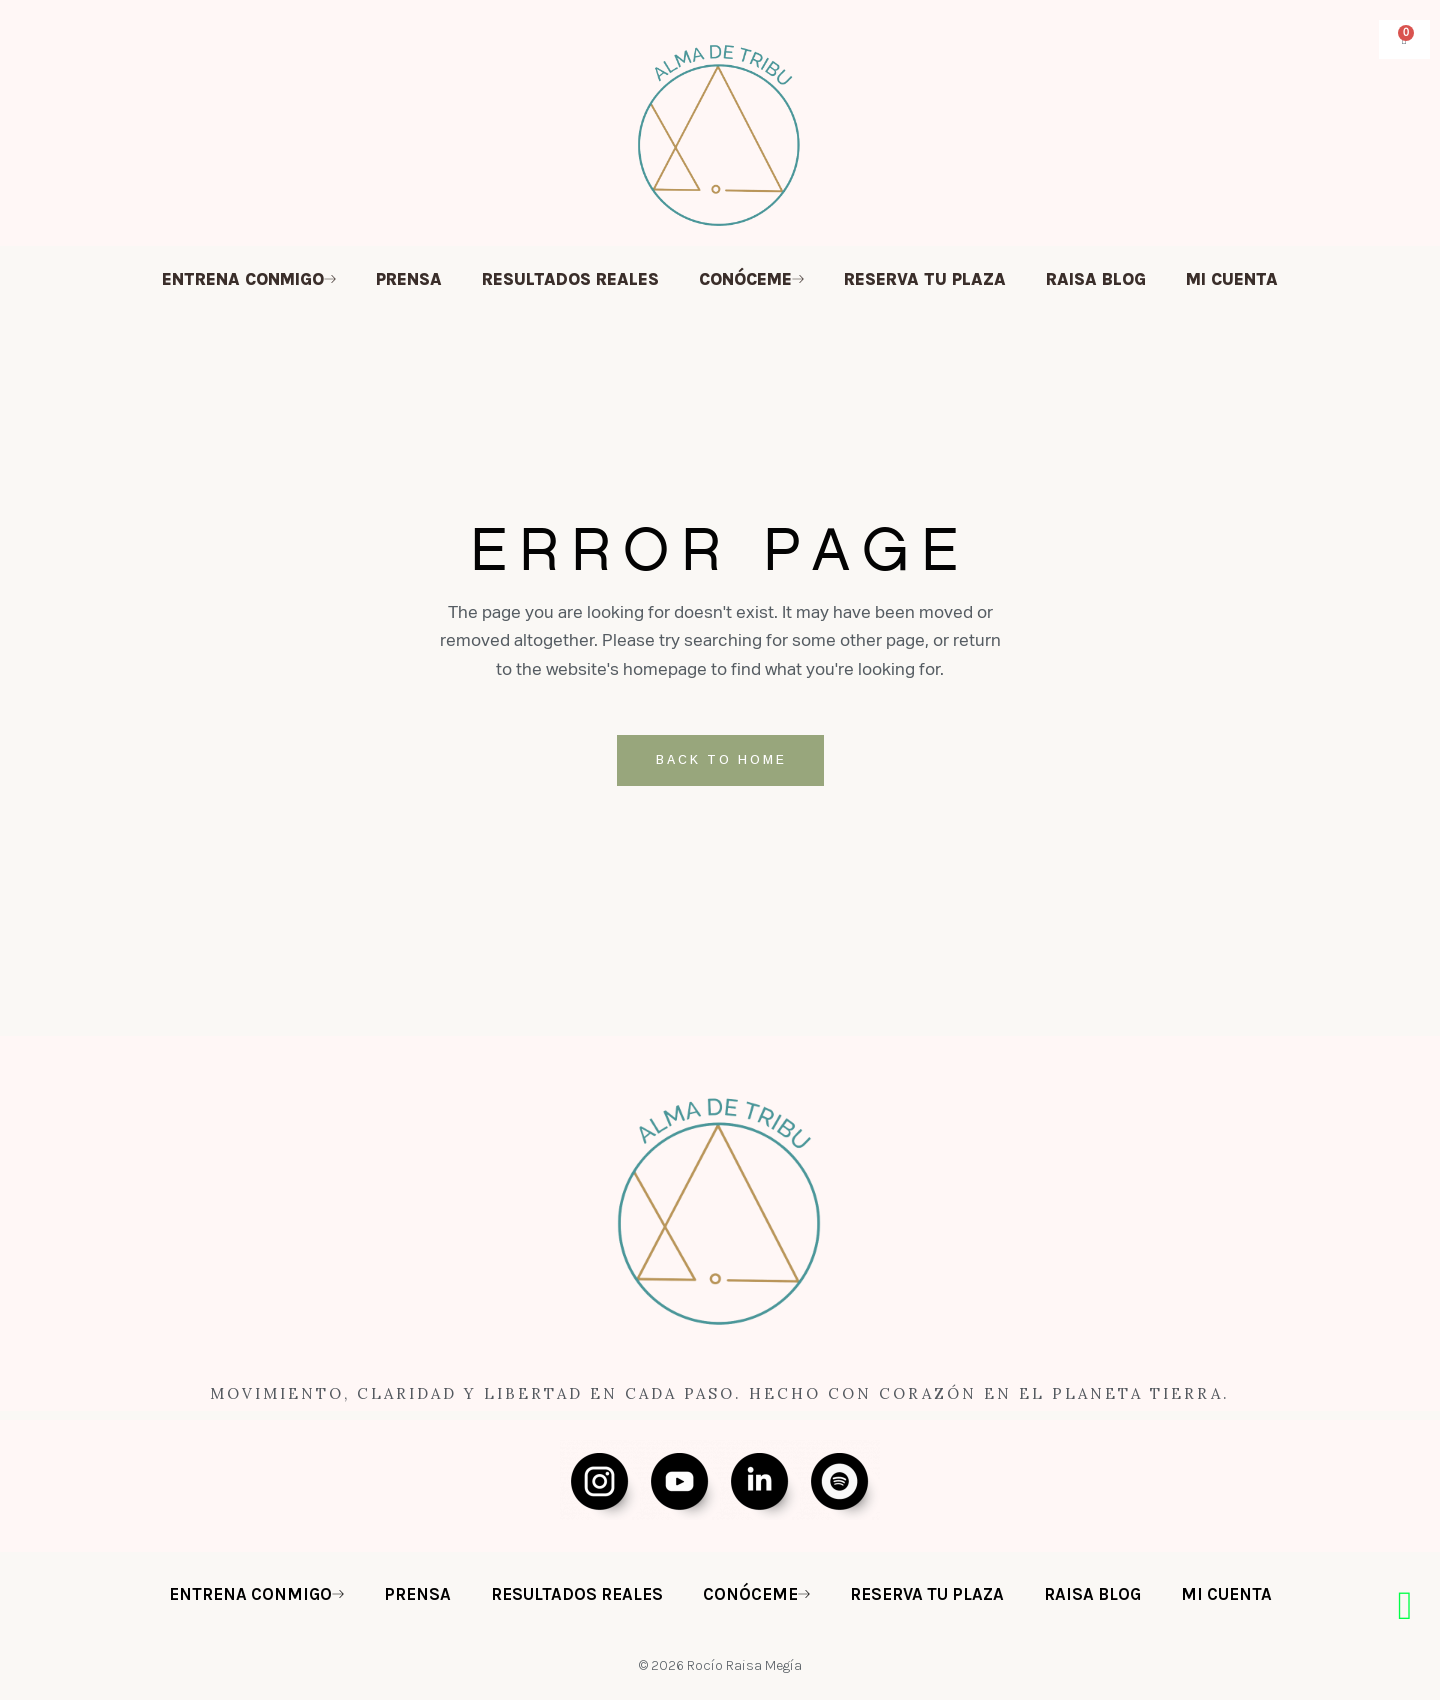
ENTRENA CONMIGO (249, 279)
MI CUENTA (1232, 279)
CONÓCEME (751, 279)
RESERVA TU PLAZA (925, 279)
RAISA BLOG (1096, 279)
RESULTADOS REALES (570, 279)
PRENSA (409, 279)
